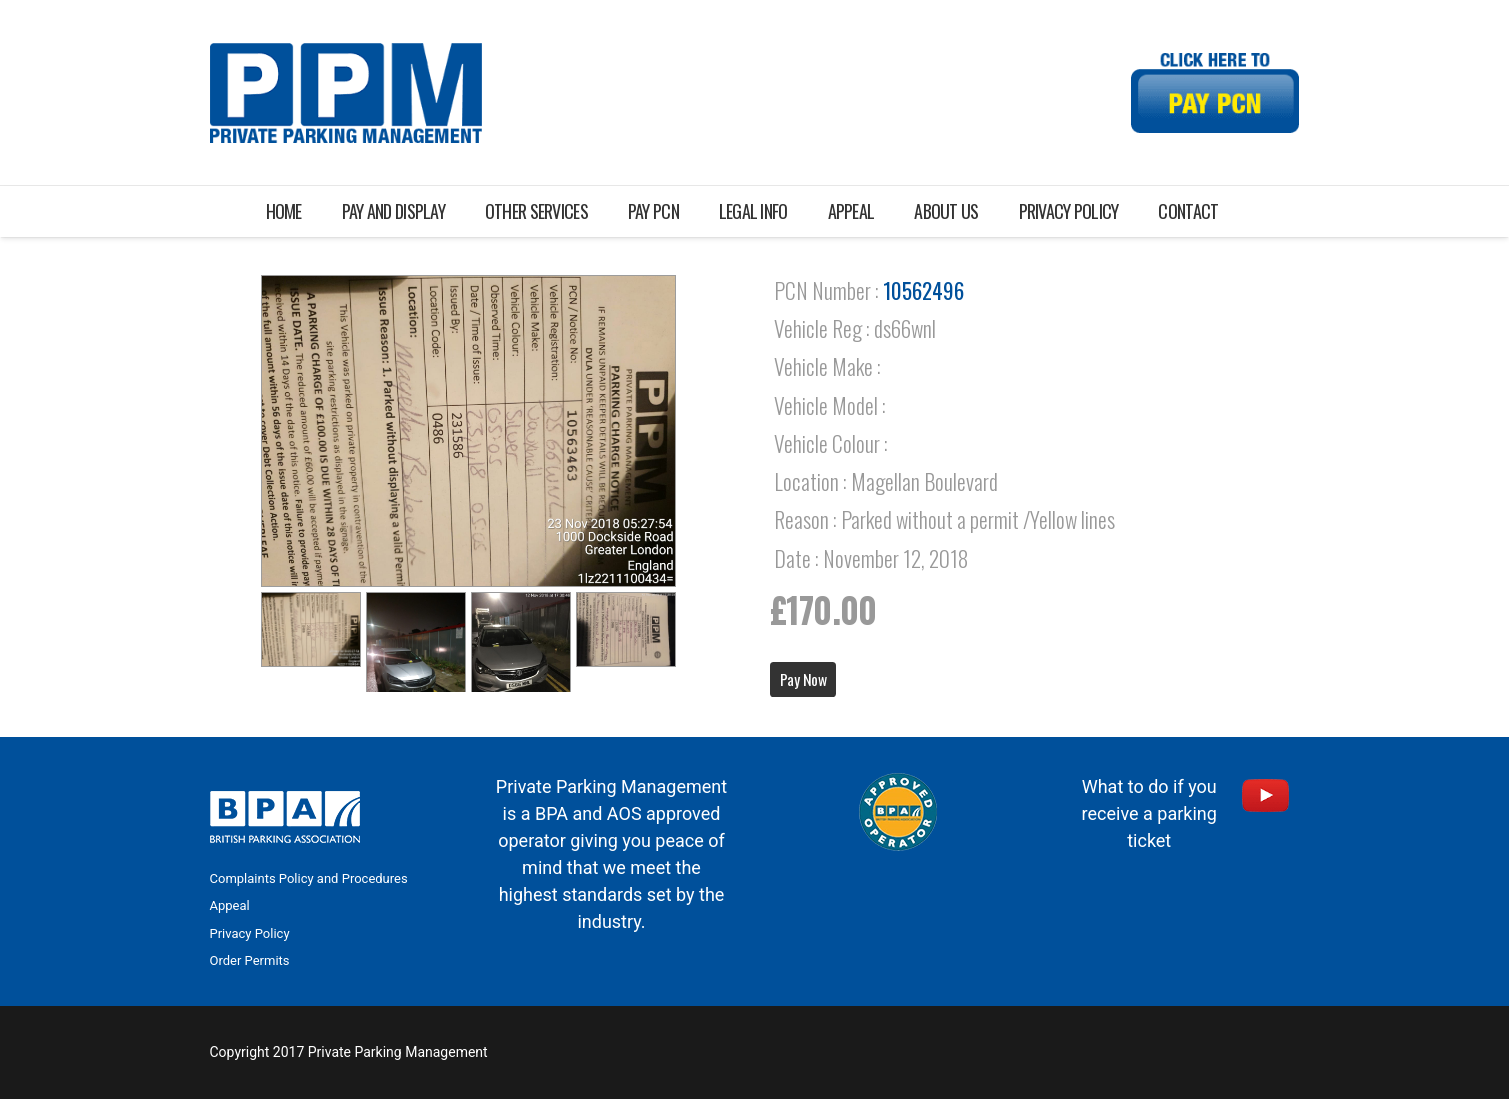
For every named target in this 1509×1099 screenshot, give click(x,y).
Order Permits (250, 960)
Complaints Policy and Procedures (309, 878)
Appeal (230, 905)
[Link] (346, 93)
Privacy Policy (250, 933)
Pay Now (803, 679)
